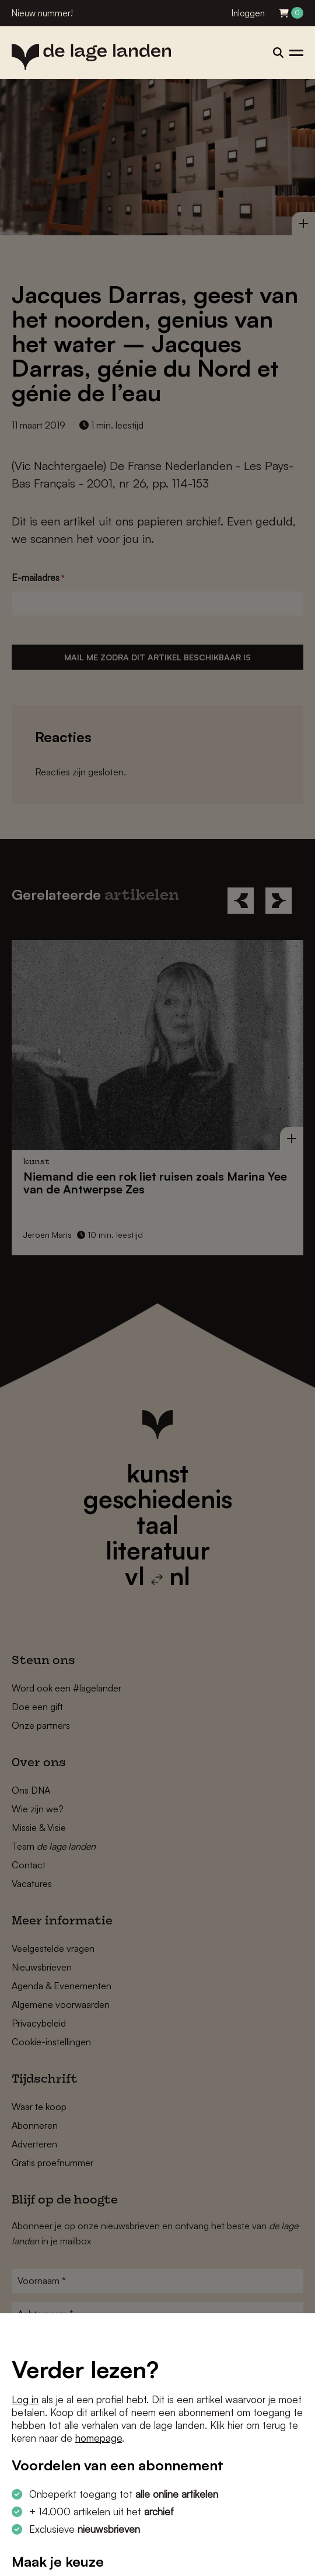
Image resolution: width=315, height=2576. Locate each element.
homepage (98, 2438)
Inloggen (248, 13)
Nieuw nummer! (42, 13)
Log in (25, 2399)
